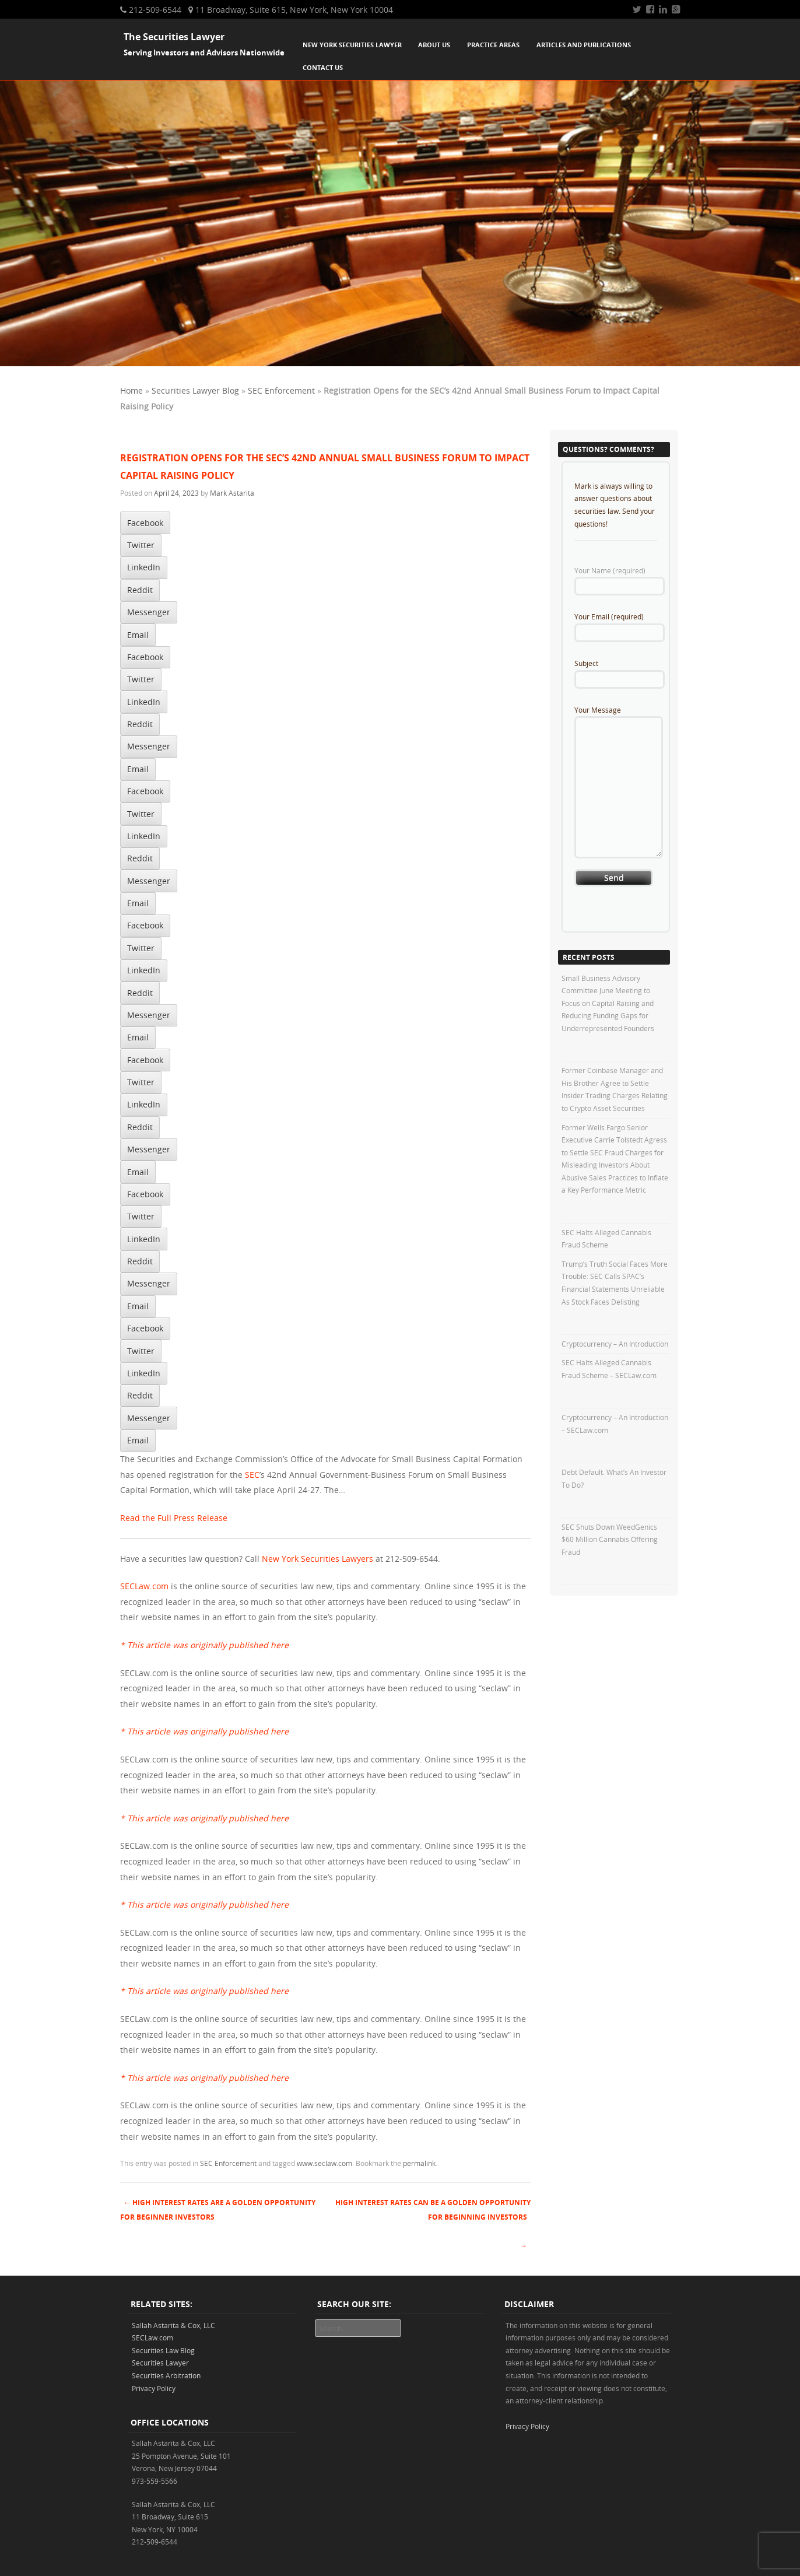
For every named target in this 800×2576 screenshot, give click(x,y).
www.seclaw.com (324, 2163)
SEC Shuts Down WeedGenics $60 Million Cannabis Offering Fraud (610, 1539)
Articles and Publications (583, 44)
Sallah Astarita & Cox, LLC (173, 2325)
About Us (434, 44)
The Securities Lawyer (174, 36)
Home (131, 390)
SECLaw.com (144, 1586)
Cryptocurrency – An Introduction (615, 1343)
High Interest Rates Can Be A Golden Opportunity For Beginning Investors (433, 2210)
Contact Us (323, 67)
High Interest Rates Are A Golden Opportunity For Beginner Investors (217, 2210)
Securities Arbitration (166, 2375)
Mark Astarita (232, 492)
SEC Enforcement (281, 390)
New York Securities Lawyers (317, 1558)
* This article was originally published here (204, 1644)
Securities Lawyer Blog (195, 390)
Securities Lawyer (160, 2362)
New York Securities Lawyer (352, 44)
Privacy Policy (154, 2388)
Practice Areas (493, 44)
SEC (252, 1474)
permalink (419, 2163)
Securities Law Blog (163, 2350)
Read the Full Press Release (173, 1517)
